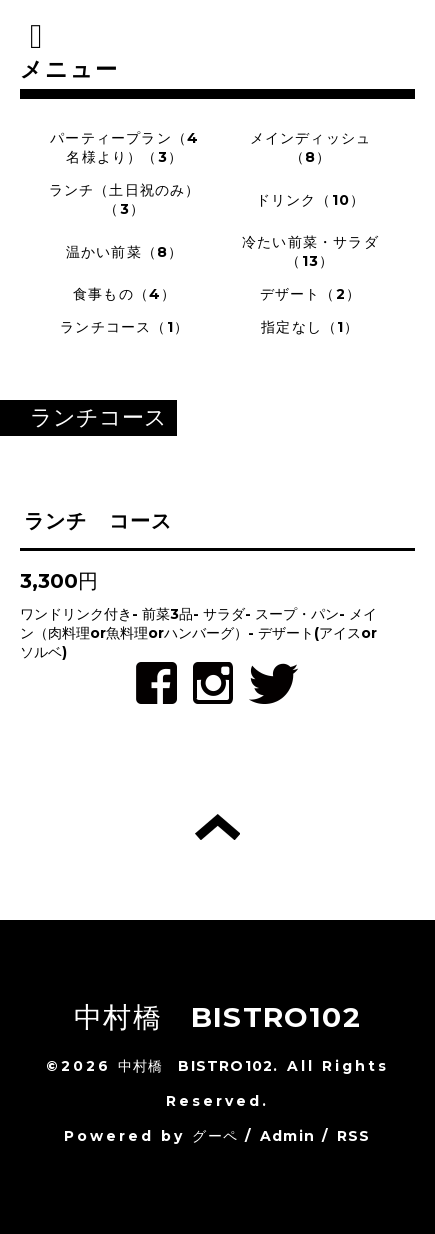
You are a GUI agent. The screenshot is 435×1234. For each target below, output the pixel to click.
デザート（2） (310, 294)
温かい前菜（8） (125, 252)
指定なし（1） (310, 327)
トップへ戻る (217, 827)
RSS (354, 1136)
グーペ (215, 1136)
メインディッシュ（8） (311, 147)
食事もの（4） (124, 294)
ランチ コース (98, 521)
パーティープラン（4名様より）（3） (124, 147)
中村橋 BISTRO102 (217, 1017)
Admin (287, 1136)
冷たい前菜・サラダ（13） (310, 251)
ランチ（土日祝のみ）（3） (125, 199)
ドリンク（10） (311, 200)
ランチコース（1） (124, 327)
